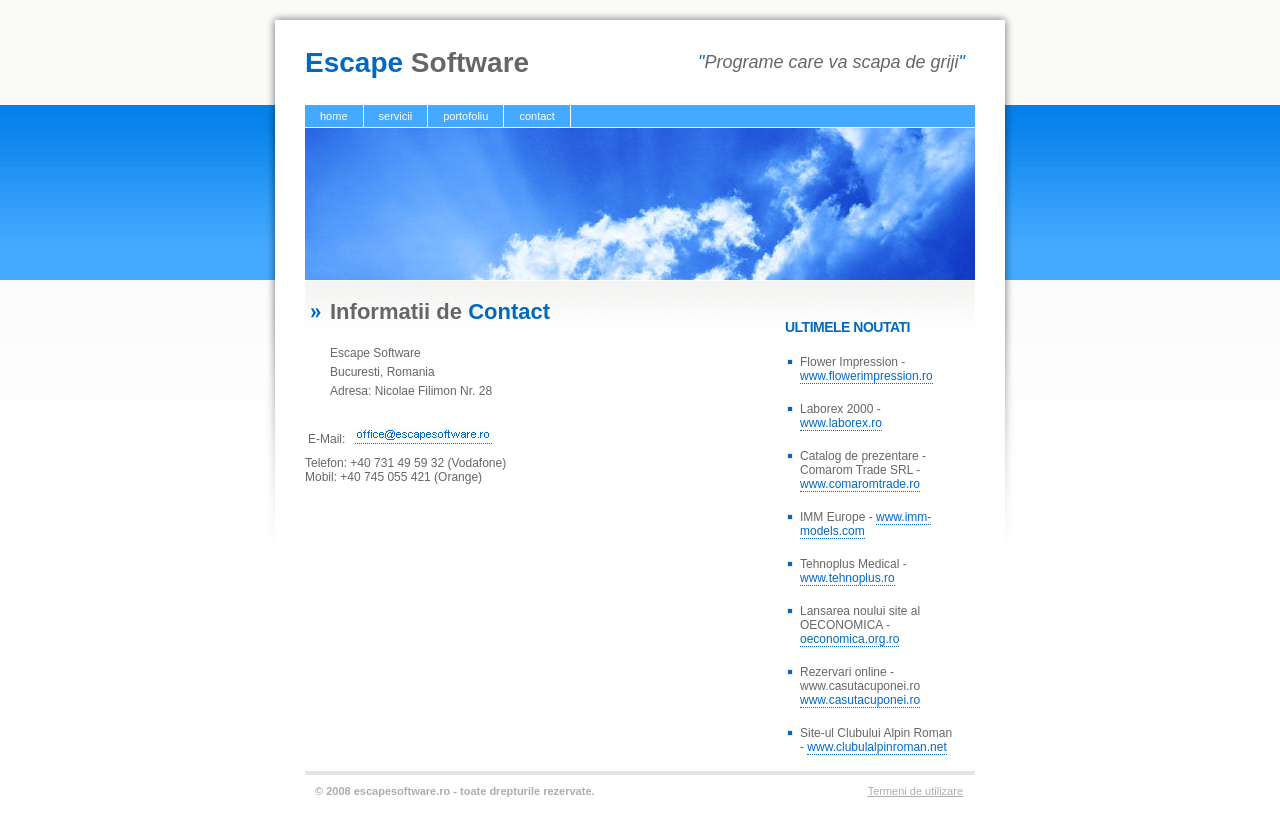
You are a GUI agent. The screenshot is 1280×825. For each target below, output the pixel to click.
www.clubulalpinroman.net (876, 747)
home (334, 116)
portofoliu (465, 116)
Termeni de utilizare (915, 791)
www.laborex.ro (841, 423)
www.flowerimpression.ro (866, 376)
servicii (396, 116)
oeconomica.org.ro (849, 639)
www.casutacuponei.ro (860, 700)
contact (536, 116)
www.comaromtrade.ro (860, 484)
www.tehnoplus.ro (847, 578)
